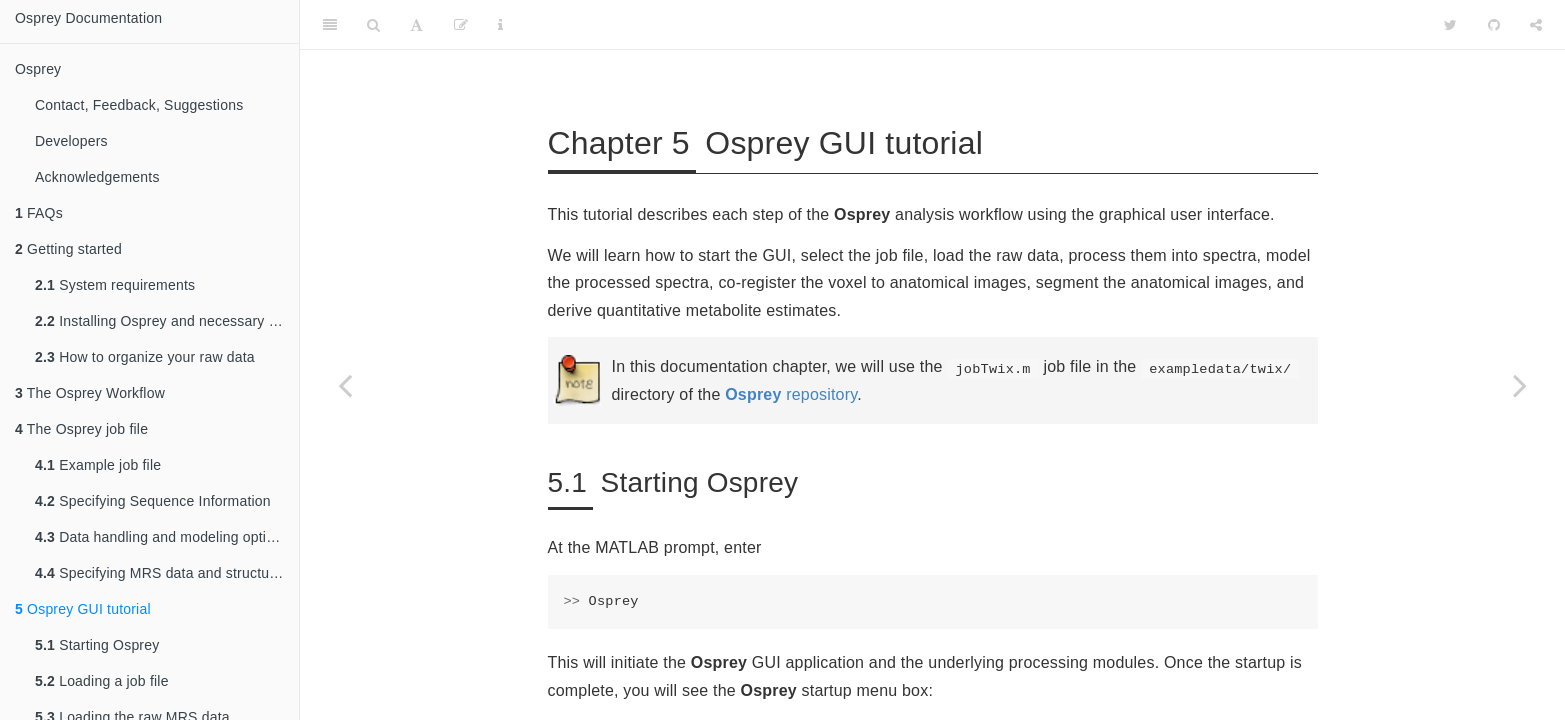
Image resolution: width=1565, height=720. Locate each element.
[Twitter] (1450, 25)
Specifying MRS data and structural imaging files (167, 573)
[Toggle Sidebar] (330, 25)
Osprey (38, 69)
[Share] (1536, 25)
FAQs (39, 213)
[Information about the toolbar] (500, 25)
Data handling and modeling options (162, 537)
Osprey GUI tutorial (83, 609)
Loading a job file (102, 681)
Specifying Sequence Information (153, 501)
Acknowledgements (97, 177)
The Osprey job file (81, 429)
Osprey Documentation (88, 18)
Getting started (68, 249)
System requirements (115, 285)
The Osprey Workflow (90, 393)
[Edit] (461, 25)
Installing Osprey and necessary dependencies (167, 321)
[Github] (1494, 25)
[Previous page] (345, 385)
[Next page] (1520, 385)
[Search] (373, 25)
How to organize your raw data (145, 357)
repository (791, 394)
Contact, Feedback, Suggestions (139, 105)
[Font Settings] (416, 25)
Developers (71, 141)
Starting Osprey (97, 645)
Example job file (98, 465)
